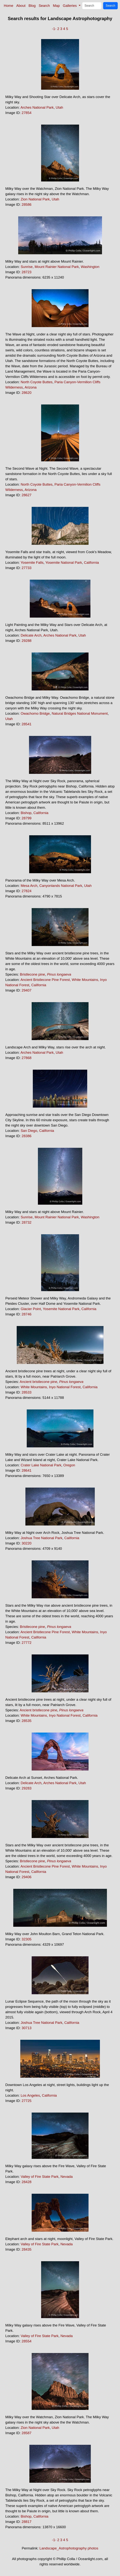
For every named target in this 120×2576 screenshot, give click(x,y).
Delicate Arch (31, 635)
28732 (26, 1222)
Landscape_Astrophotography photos (68, 2548)
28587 (26, 2433)
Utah (59, 107)
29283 (26, 1788)
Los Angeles (30, 2095)
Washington (90, 267)
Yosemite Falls (32, 563)
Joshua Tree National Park (41, 1538)
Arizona (31, 387)
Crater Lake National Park (41, 1465)
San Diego (29, 1131)
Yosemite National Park (63, 563)
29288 (26, 641)
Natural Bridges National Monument (80, 713)
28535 (26, 1721)
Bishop (26, 813)
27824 (26, 891)
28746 (26, 1314)
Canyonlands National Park (60, 886)
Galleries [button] (70, 6)
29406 (26, 1877)
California (91, 563)
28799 (26, 818)
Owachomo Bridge (35, 713)
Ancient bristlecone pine (38, 1382)
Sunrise (27, 267)
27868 (26, 1058)
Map (56, 6)
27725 (26, 2101)
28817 (26, 2522)
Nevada (66, 2177)
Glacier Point (31, 1309)
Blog (32, 6)
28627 (26, 495)
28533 (26, 1392)
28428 (26, 2182)
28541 (26, 724)
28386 (26, 1136)
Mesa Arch (29, 886)
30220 (26, 1543)
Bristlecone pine (32, 974)
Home (8, 6)
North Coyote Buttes (37, 382)
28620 (26, 393)
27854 (26, 113)
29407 (26, 990)
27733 (26, 568)
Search (44, 6)
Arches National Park (37, 107)
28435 (26, 2249)
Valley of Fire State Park (40, 2177)
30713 (26, 2028)
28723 (26, 272)
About (21, 6)
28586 (26, 204)
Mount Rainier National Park (57, 267)
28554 (26, 2341)
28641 (26, 1470)
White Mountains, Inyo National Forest (51, 1387)
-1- (54, 29)
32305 (26, 1939)
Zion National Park (35, 199)
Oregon (69, 1465)
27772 (26, 1643)
